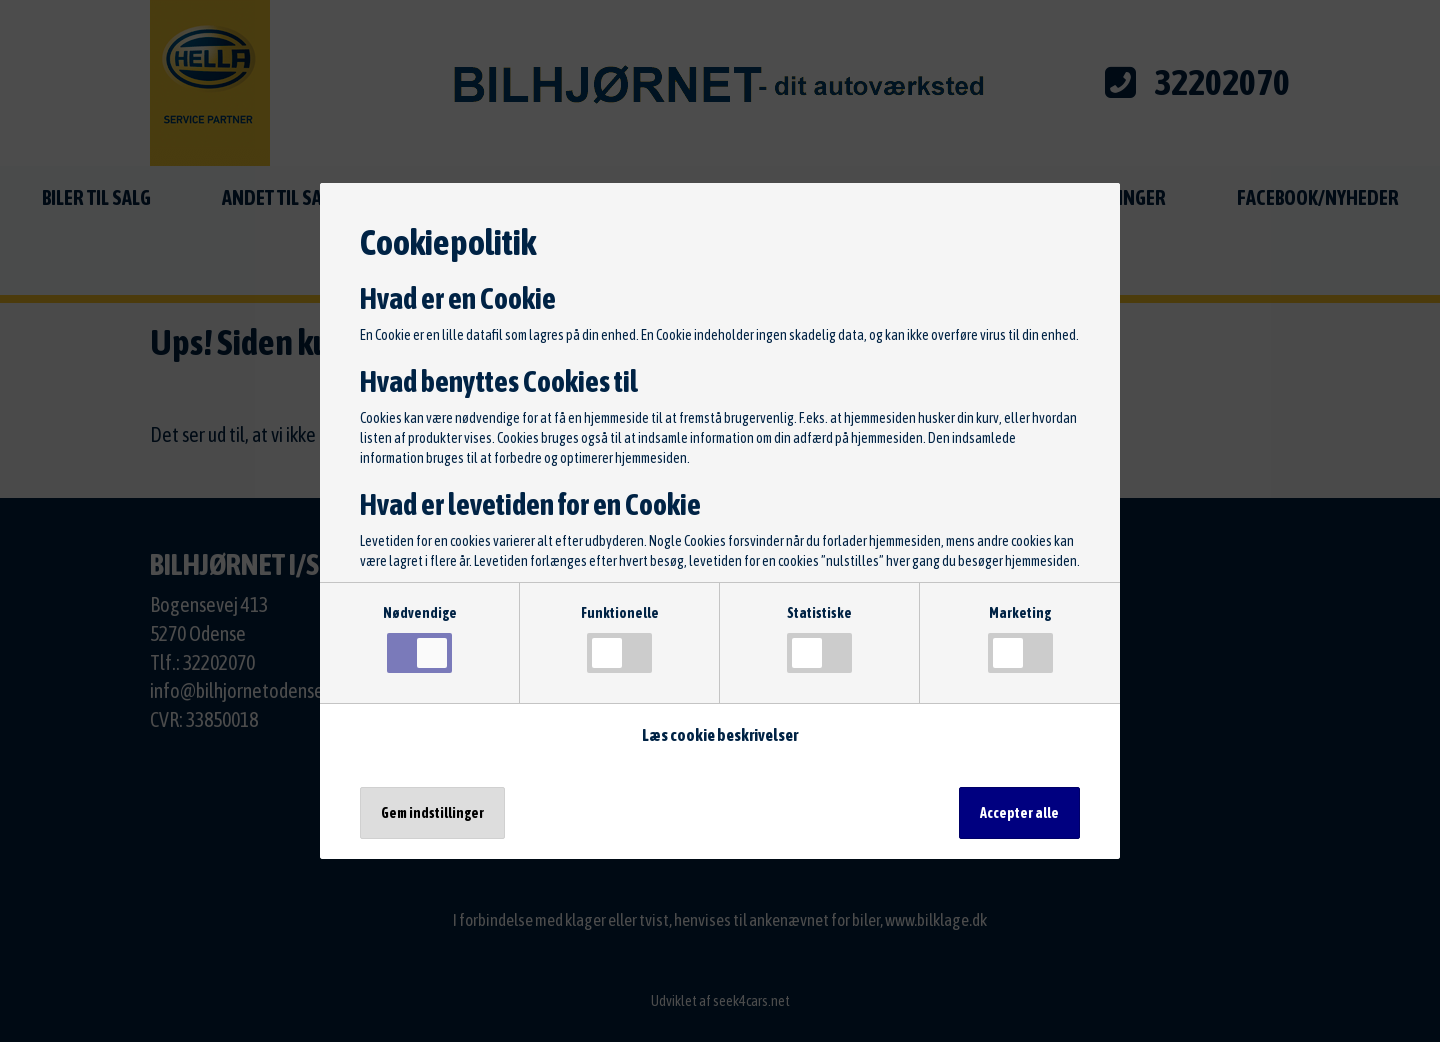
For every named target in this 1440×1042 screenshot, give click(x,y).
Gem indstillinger (432, 813)
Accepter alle (1019, 813)
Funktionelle (620, 639)
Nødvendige (420, 639)
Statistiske (819, 639)
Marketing (1020, 639)
